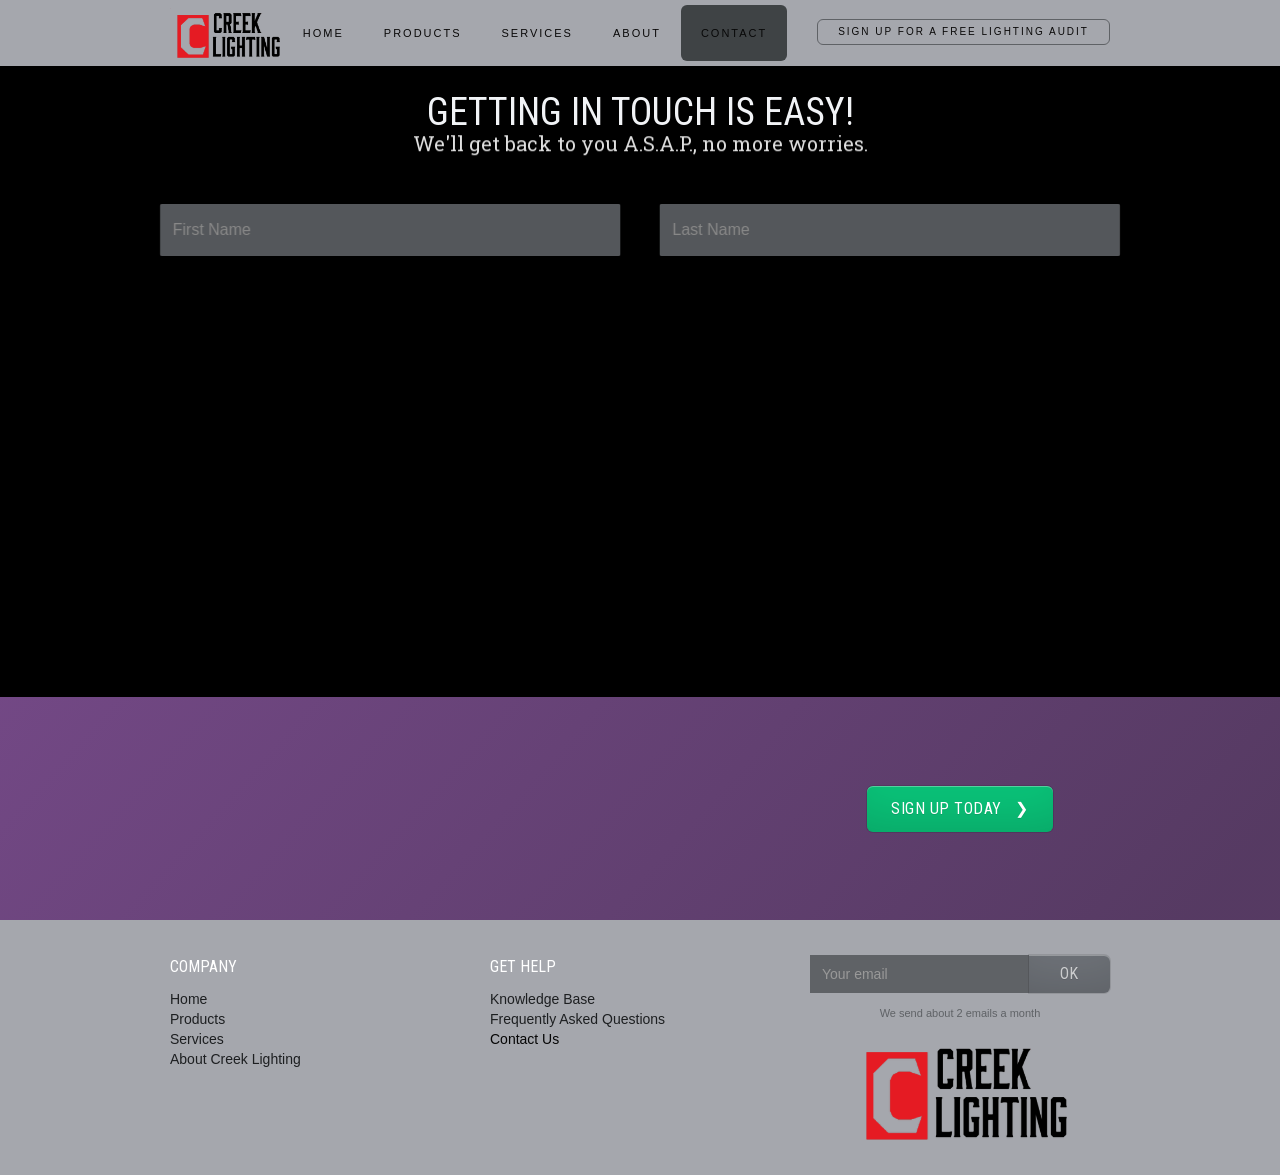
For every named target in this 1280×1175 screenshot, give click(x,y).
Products (423, 33)
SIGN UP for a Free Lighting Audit (963, 31)
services (537, 33)
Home (188, 999)
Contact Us (524, 1039)
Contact (734, 33)
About (637, 33)
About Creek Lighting (235, 1059)
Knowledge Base (542, 999)
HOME (323, 33)
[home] (226, 31)
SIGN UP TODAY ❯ (960, 808)
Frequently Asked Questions (577, 1019)
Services (197, 1039)
